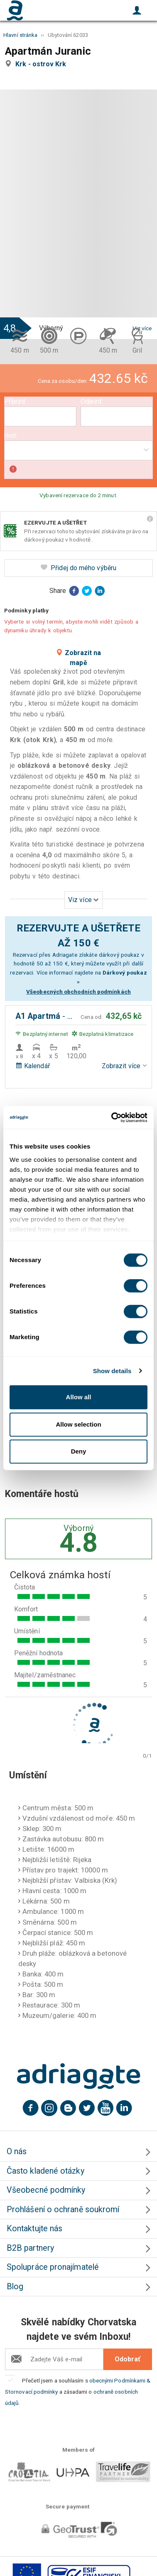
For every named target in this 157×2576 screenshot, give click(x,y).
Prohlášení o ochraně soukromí (63, 2209)
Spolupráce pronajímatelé (53, 2267)
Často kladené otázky (45, 2171)
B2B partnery (30, 2248)
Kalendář (32, 1066)
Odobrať (127, 2359)
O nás (17, 2151)
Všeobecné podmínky (46, 2190)
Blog (15, 2286)
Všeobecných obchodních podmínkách (78, 991)
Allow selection (78, 1424)
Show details (112, 1370)
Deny (78, 1451)
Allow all (78, 1396)
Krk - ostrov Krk (42, 64)
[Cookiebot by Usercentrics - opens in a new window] (112, 1117)
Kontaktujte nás (34, 2228)
